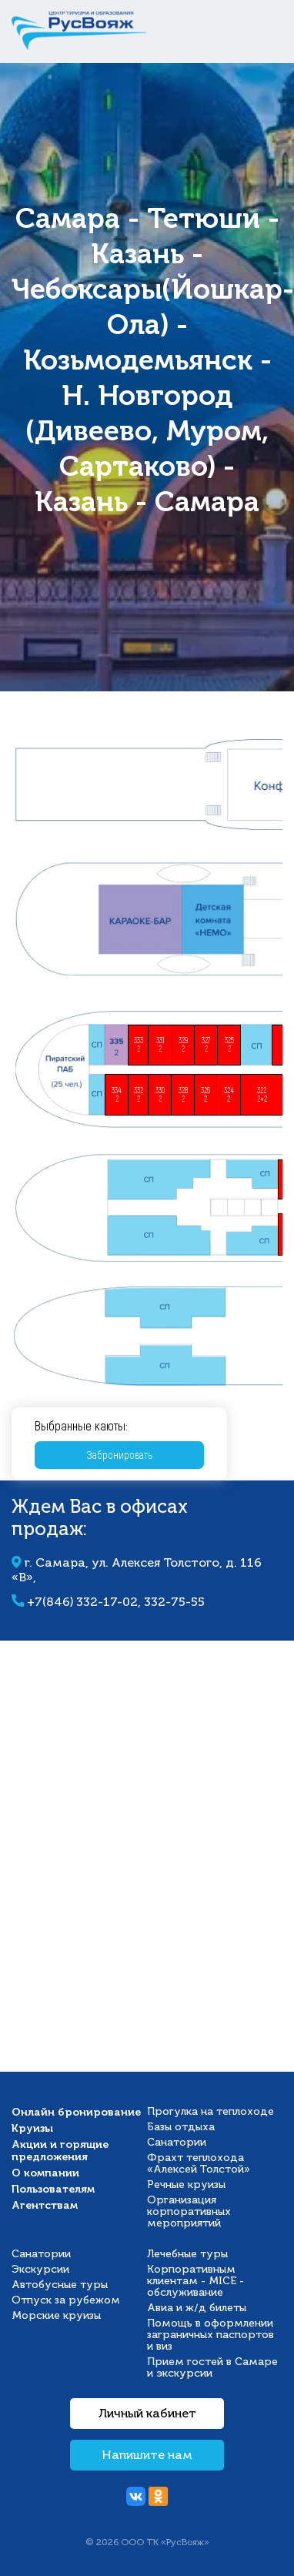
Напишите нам (147, 2455)
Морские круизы (56, 2315)
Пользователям (53, 2189)
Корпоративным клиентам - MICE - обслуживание (195, 2280)
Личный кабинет (147, 2413)
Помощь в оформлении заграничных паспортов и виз (210, 2334)
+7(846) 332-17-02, (85, 1602)
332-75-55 (174, 1602)
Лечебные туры (187, 2254)
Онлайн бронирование (76, 2112)
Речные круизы (186, 2184)
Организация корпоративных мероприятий (189, 2211)
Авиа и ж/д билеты (196, 2307)
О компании (45, 2172)
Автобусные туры (60, 2284)
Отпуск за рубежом (66, 2300)
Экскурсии (40, 2269)
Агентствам (45, 2205)
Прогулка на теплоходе (210, 2111)
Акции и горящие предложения (60, 2150)
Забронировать (119, 1455)
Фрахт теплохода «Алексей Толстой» (198, 2163)
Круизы (32, 2128)
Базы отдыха (181, 2127)
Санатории (176, 2142)
